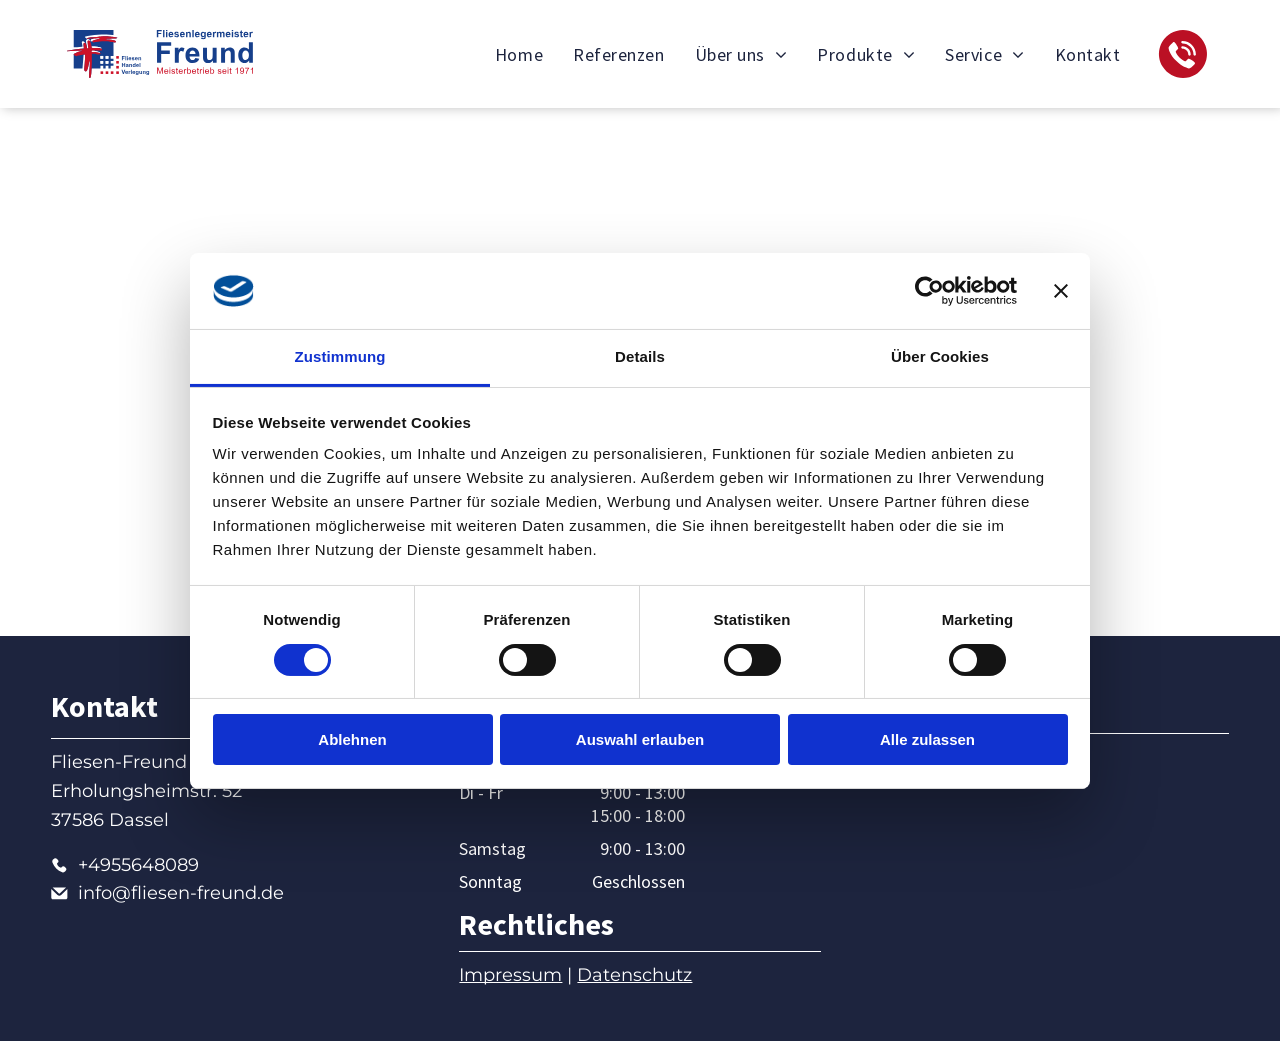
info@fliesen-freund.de (181, 893)
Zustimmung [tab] (340, 356)
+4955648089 (138, 865)
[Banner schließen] (1061, 291)
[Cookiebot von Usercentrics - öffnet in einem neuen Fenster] (929, 291)
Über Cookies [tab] (940, 356)
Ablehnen (352, 739)
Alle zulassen (927, 739)
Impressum (510, 975)
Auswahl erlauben (640, 739)
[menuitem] (519, 54)
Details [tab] (640, 356)
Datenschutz (634, 975)
